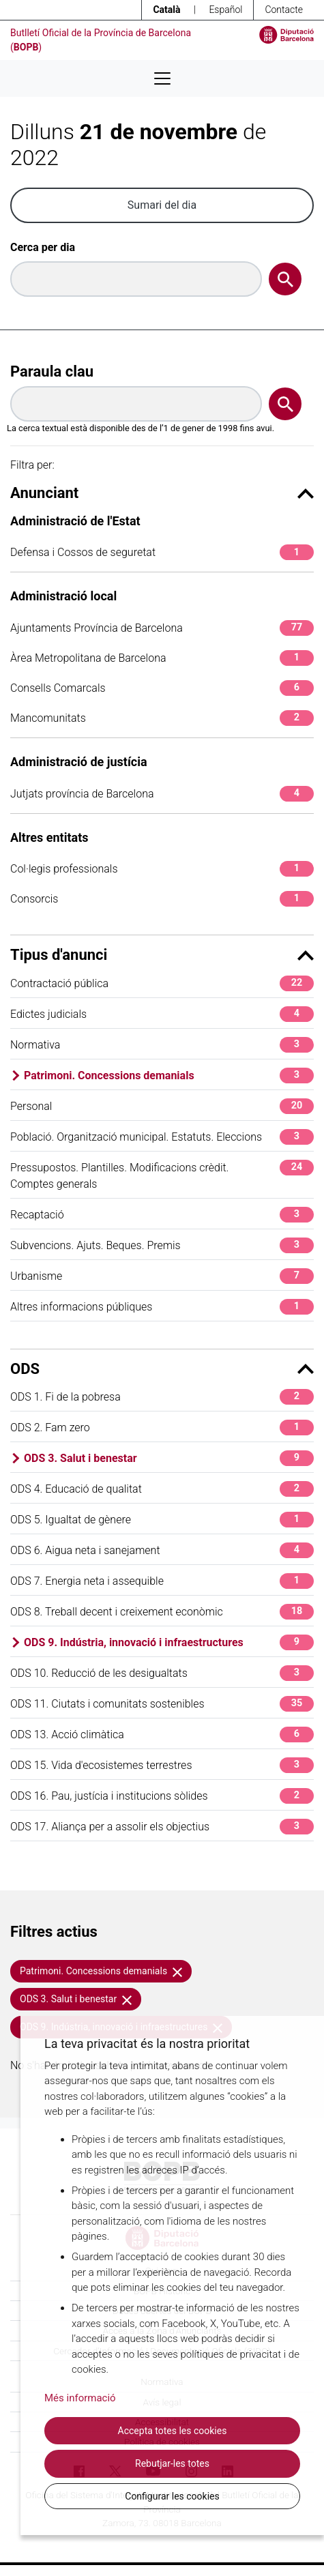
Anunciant (162, 492)
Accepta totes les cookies (172, 2430)
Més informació (80, 2398)
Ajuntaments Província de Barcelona (162, 628)
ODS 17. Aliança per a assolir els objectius (162, 1826)
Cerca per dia (42, 247)
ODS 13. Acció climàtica (162, 1734)
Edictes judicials (162, 1014)
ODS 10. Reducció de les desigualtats (162, 1673)
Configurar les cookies (172, 2496)
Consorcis (162, 899)
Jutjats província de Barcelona (162, 794)
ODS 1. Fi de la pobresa (162, 1397)
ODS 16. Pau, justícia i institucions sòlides (162, 1796)
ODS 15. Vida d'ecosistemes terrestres (162, 1765)
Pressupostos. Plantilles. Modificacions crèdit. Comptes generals (162, 1175)
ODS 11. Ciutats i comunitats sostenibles (162, 1704)
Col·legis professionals (162, 869)
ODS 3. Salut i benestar (169, 1458)
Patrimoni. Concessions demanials (169, 1075)
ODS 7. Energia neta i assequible (162, 1581)
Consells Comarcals (162, 688)
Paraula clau (51, 371)
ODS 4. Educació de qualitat (162, 1489)
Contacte (284, 9)
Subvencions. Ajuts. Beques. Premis (162, 1245)
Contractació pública (162, 983)
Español (225, 9)
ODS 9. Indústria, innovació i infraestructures (169, 1642)
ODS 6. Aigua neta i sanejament (162, 1550)
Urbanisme (162, 1276)
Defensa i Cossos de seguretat (162, 552)
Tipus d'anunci (162, 954)
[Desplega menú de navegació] (162, 78)
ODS (162, 1368)
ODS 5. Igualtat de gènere (162, 1519)
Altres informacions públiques (162, 1307)
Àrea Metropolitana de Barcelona (162, 658)
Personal (162, 1106)
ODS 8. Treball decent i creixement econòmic (162, 1612)
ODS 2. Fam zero (162, 1427)
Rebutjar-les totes (172, 2463)
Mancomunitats (162, 718)
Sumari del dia (162, 205)
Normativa (162, 1045)
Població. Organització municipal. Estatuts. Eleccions (162, 1137)
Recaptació (162, 1215)
